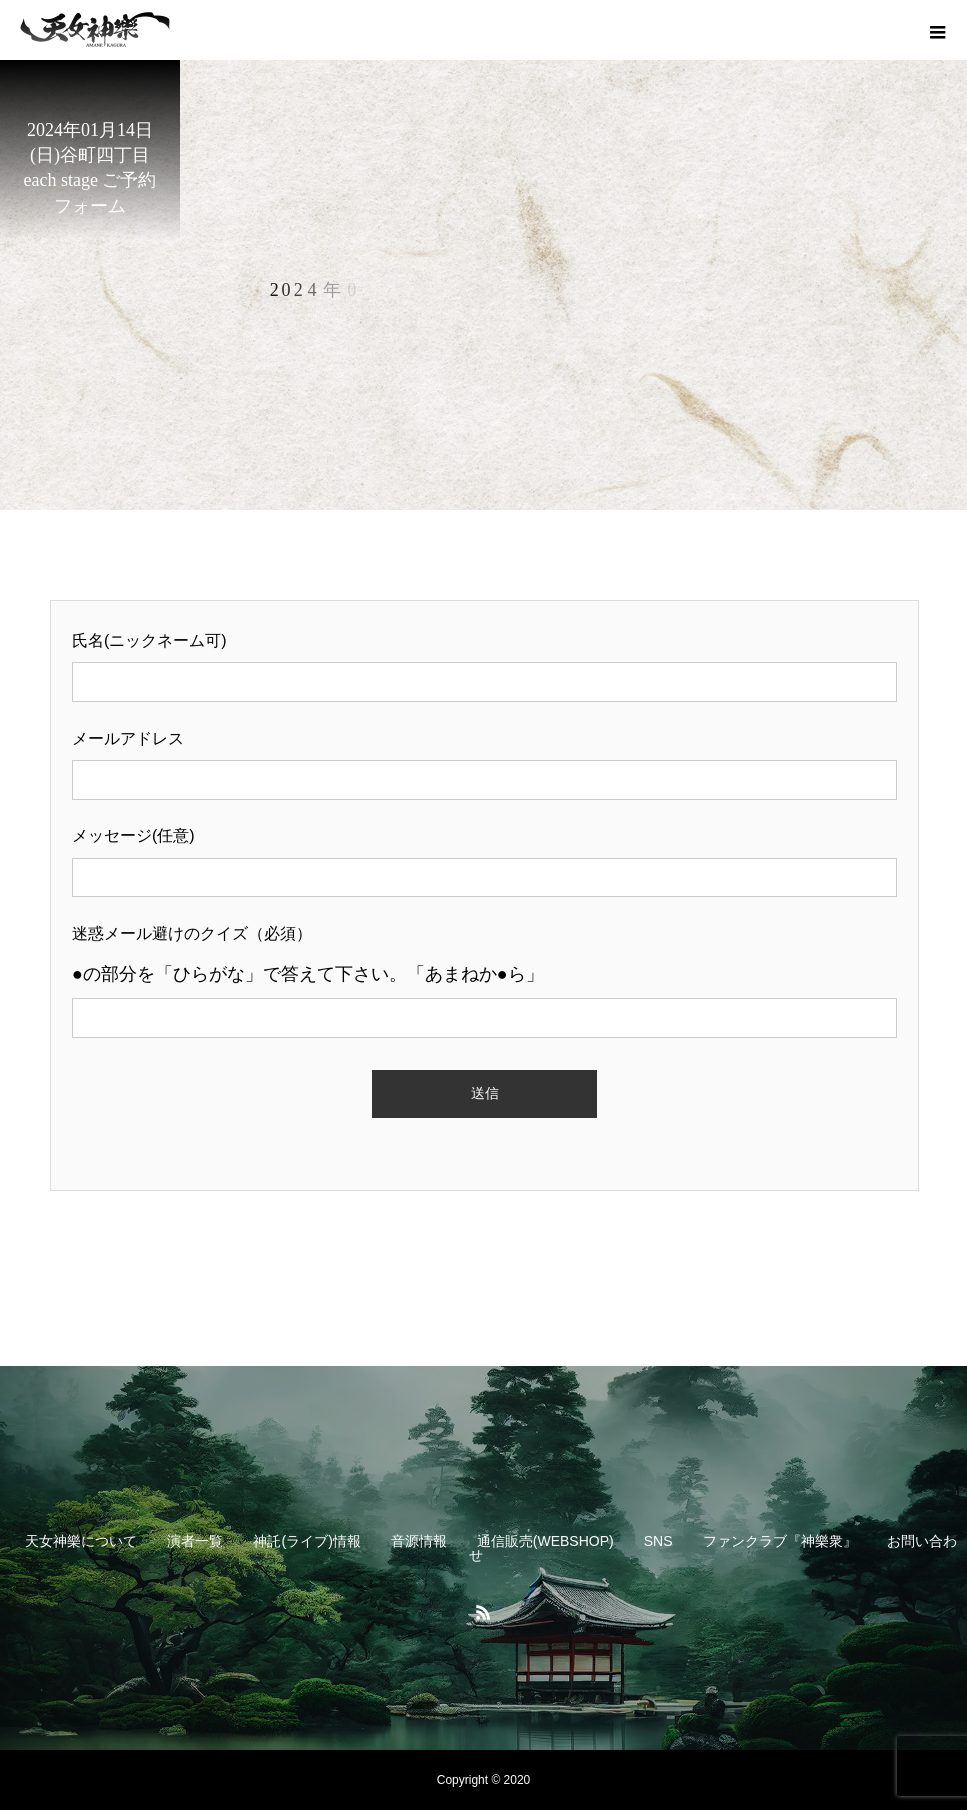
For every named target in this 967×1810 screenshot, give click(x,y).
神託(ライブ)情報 (306, 1541)
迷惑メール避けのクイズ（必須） (484, 976)
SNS (658, 1541)
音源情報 (419, 1541)
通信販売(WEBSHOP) (545, 1541)
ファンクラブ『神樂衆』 (780, 1541)
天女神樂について (81, 1541)
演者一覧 (195, 1541)
